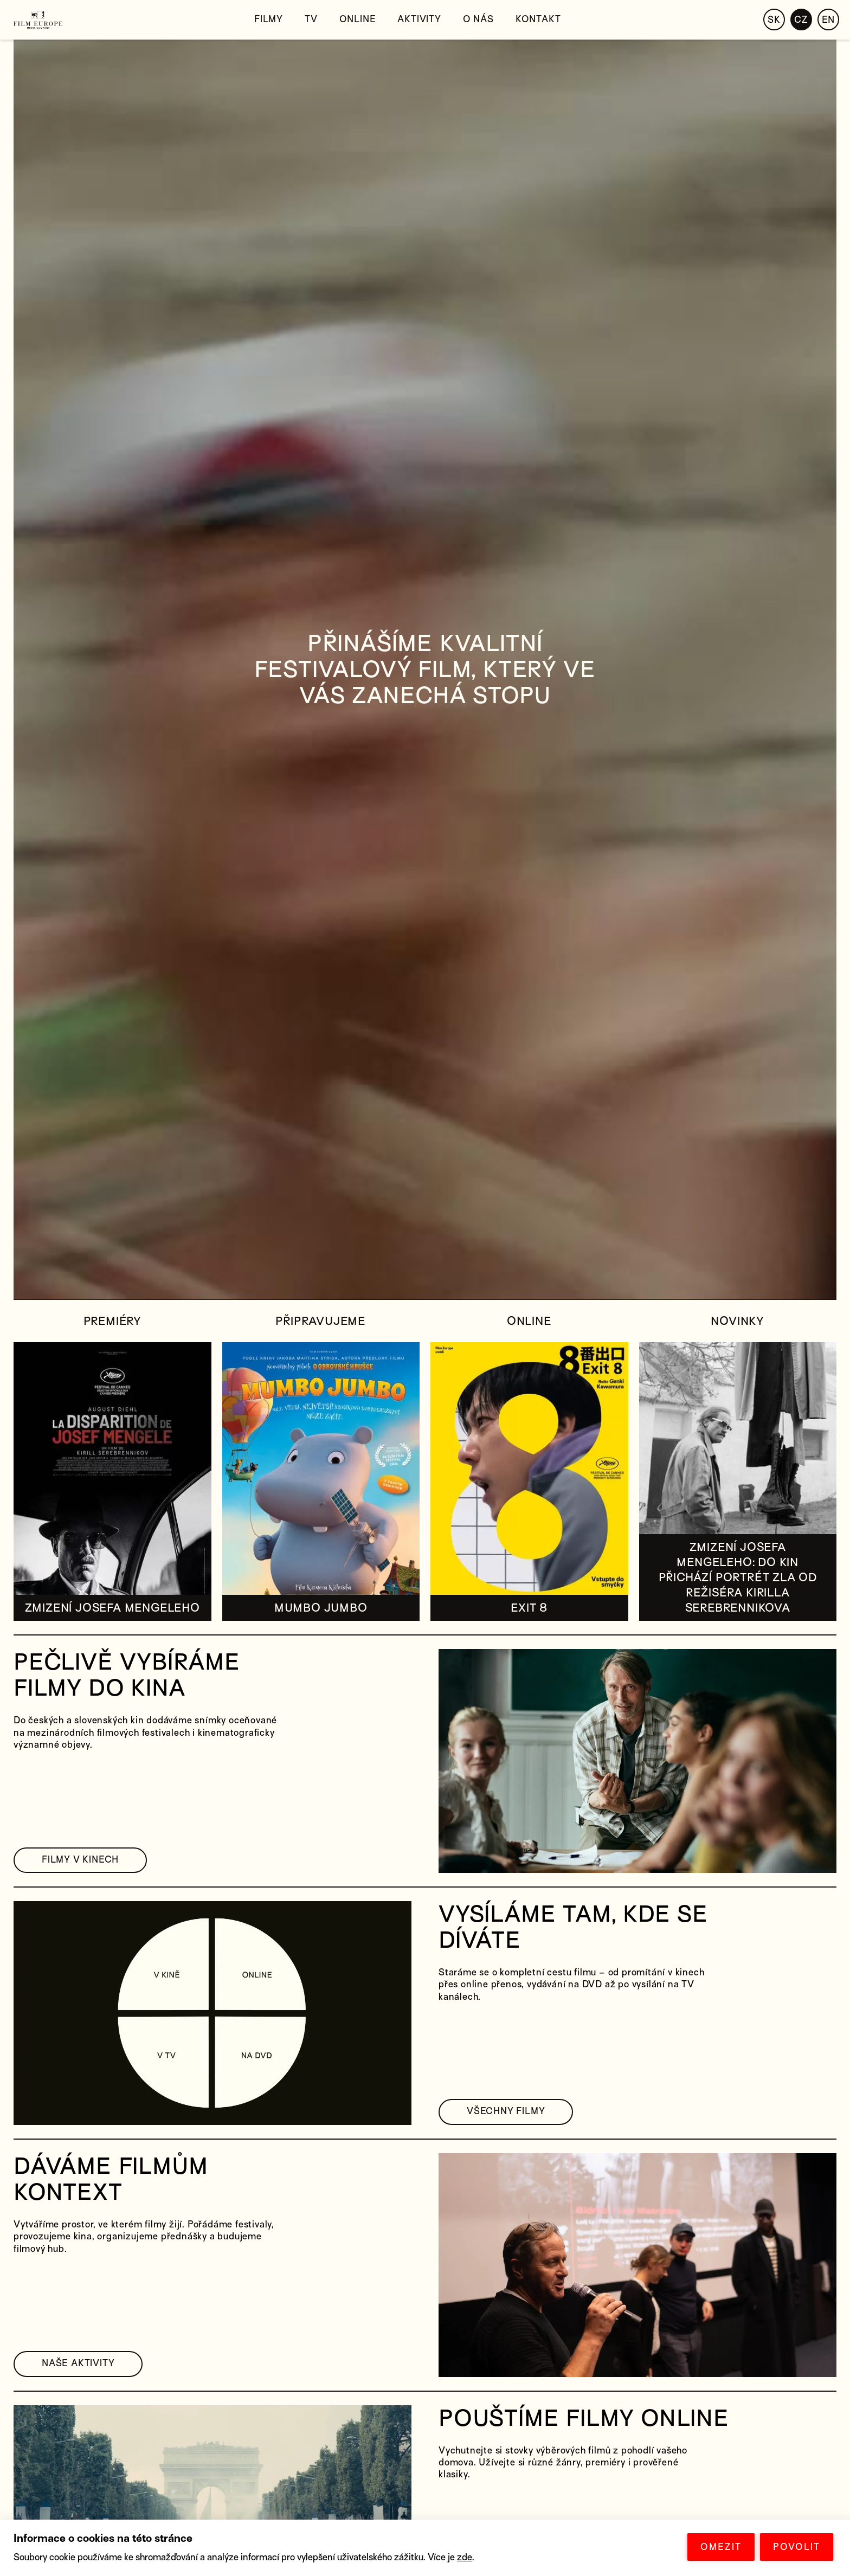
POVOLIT (796, 2547)
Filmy (268, 19)
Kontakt (538, 19)
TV (311, 19)
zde (464, 2557)
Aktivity (419, 19)
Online (357, 19)
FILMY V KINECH (80, 1859)
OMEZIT (721, 2547)
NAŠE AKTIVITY (78, 2363)
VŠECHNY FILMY (506, 2111)
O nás (478, 19)
